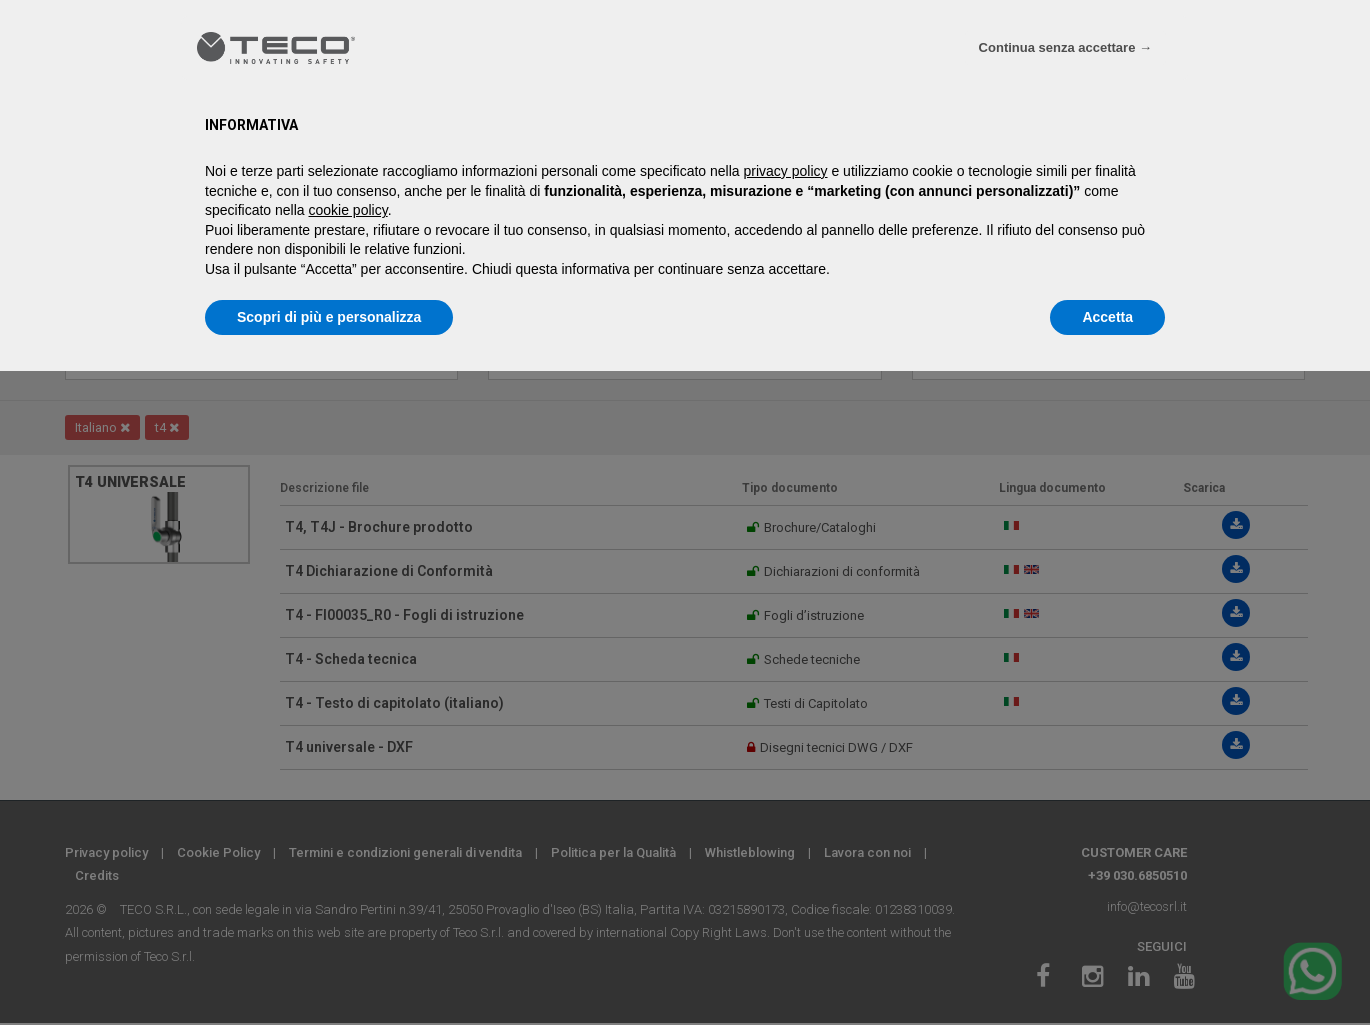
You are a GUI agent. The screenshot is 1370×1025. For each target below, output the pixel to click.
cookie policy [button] (348, 210)
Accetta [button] (1107, 317)
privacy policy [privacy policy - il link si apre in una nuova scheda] (786, 171)
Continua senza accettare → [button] (1065, 47)
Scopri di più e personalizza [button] (329, 317)
